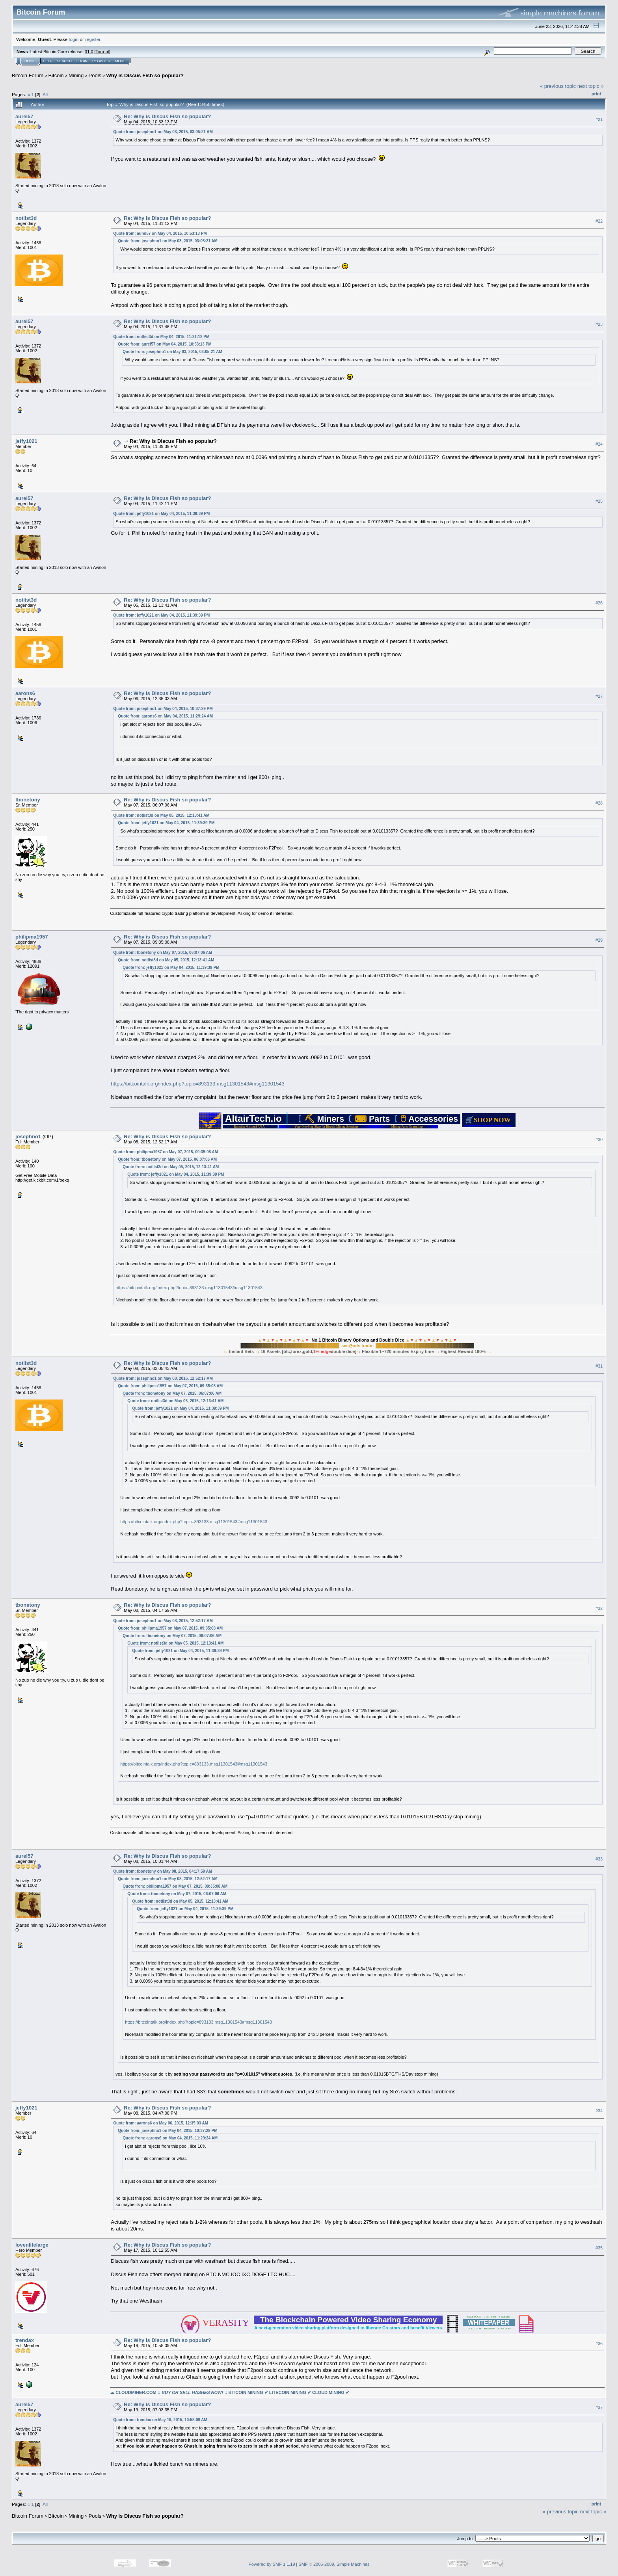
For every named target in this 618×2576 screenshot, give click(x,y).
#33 (599, 1859)
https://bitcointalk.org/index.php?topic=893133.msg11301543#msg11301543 (198, 1084)
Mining (76, 75)
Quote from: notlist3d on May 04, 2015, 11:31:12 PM (161, 337)
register (92, 39)
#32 (599, 1608)
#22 (599, 221)
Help (47, 61)
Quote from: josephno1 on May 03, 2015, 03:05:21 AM (162, 132)
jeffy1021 (26, 441)
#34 (599, 2111)
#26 (599, 602)
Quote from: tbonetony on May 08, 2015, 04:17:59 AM (162, 1871)
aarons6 (25, 693)
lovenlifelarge (31, 2245)
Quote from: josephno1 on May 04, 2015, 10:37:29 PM (162, 708)
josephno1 (28, 1136)
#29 (599, 940)
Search (64, 61)
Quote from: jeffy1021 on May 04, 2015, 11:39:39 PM (161, 513)
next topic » (590, 86)
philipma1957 (31, 937)
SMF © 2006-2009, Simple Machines (334, 2564)
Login (81, 61)
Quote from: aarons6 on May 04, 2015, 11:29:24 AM (165, 716)
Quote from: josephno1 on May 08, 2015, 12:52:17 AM (162, 1378)
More (120, 61)
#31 (599, 1366)
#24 (599, 444)
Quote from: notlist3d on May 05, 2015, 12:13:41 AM (161, 815)
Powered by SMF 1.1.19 (272, 2564)
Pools (95, 75)
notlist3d (26, 218)
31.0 (89, 51)
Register (101, 61)
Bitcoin (56, 75)
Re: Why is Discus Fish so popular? (167, 116)
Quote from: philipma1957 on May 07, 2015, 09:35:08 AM (165, 1152)
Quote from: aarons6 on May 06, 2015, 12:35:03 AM (160, 2123)
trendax (24, 2340)
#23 (599, 324)
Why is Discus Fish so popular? (144, 75)
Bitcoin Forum (27, 75)
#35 (599, 2247)
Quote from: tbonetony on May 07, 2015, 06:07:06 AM (162, 952)
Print (596, 93)
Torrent (102, 51)
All (45, 94)
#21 (599, 119)
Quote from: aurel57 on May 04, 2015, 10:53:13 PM (160, 233)
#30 (599, 1139)
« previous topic (558, 86)
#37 (599, 2407)
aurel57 (24, 116)
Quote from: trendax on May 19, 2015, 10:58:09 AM (160, 2420)
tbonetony (27, 800)
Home (29, 61)
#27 (599, 696)
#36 (599, 2343)
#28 (599, 803)
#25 (599, 501)
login (74, 39)
